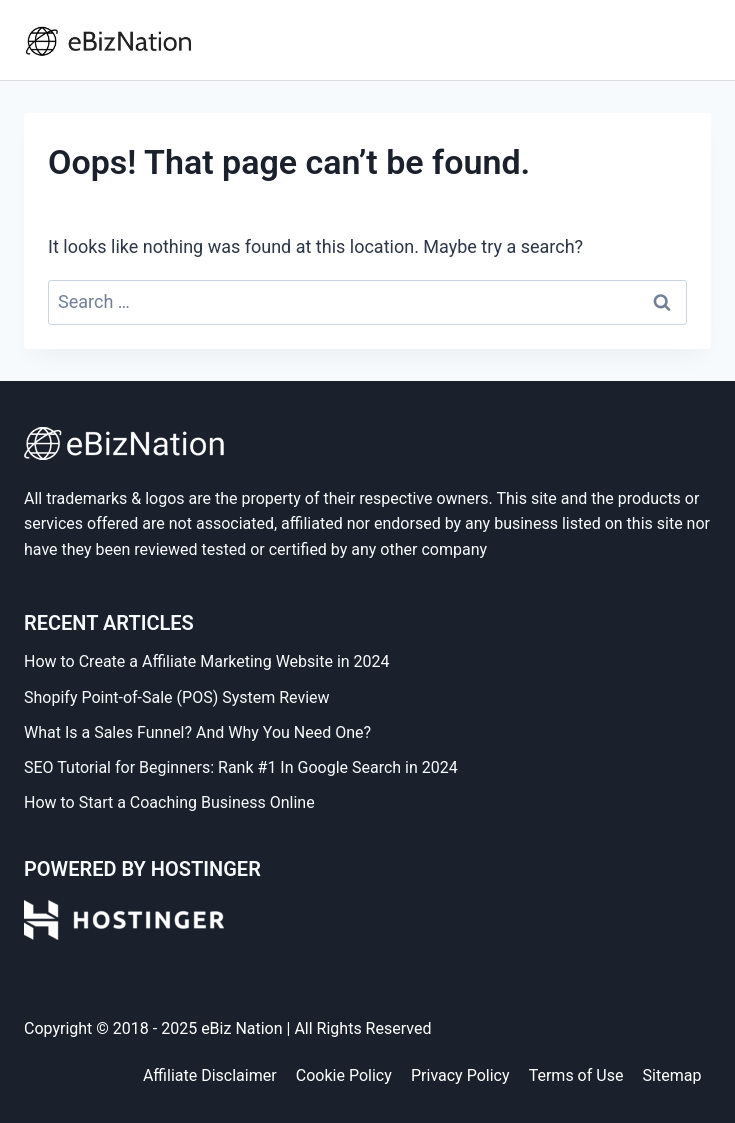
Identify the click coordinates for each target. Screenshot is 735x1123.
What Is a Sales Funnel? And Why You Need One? (197, 732)
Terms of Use (576, 1075)
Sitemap (672, 1075)
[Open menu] (691, 39)
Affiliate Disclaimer (210, 1075)
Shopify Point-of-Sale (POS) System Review (177, 697)
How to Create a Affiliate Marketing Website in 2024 (207, 661)
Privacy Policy (460, 1075)
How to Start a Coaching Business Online (169, 802)
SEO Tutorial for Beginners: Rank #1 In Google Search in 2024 (241, 767)
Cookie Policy (344, 1075)
